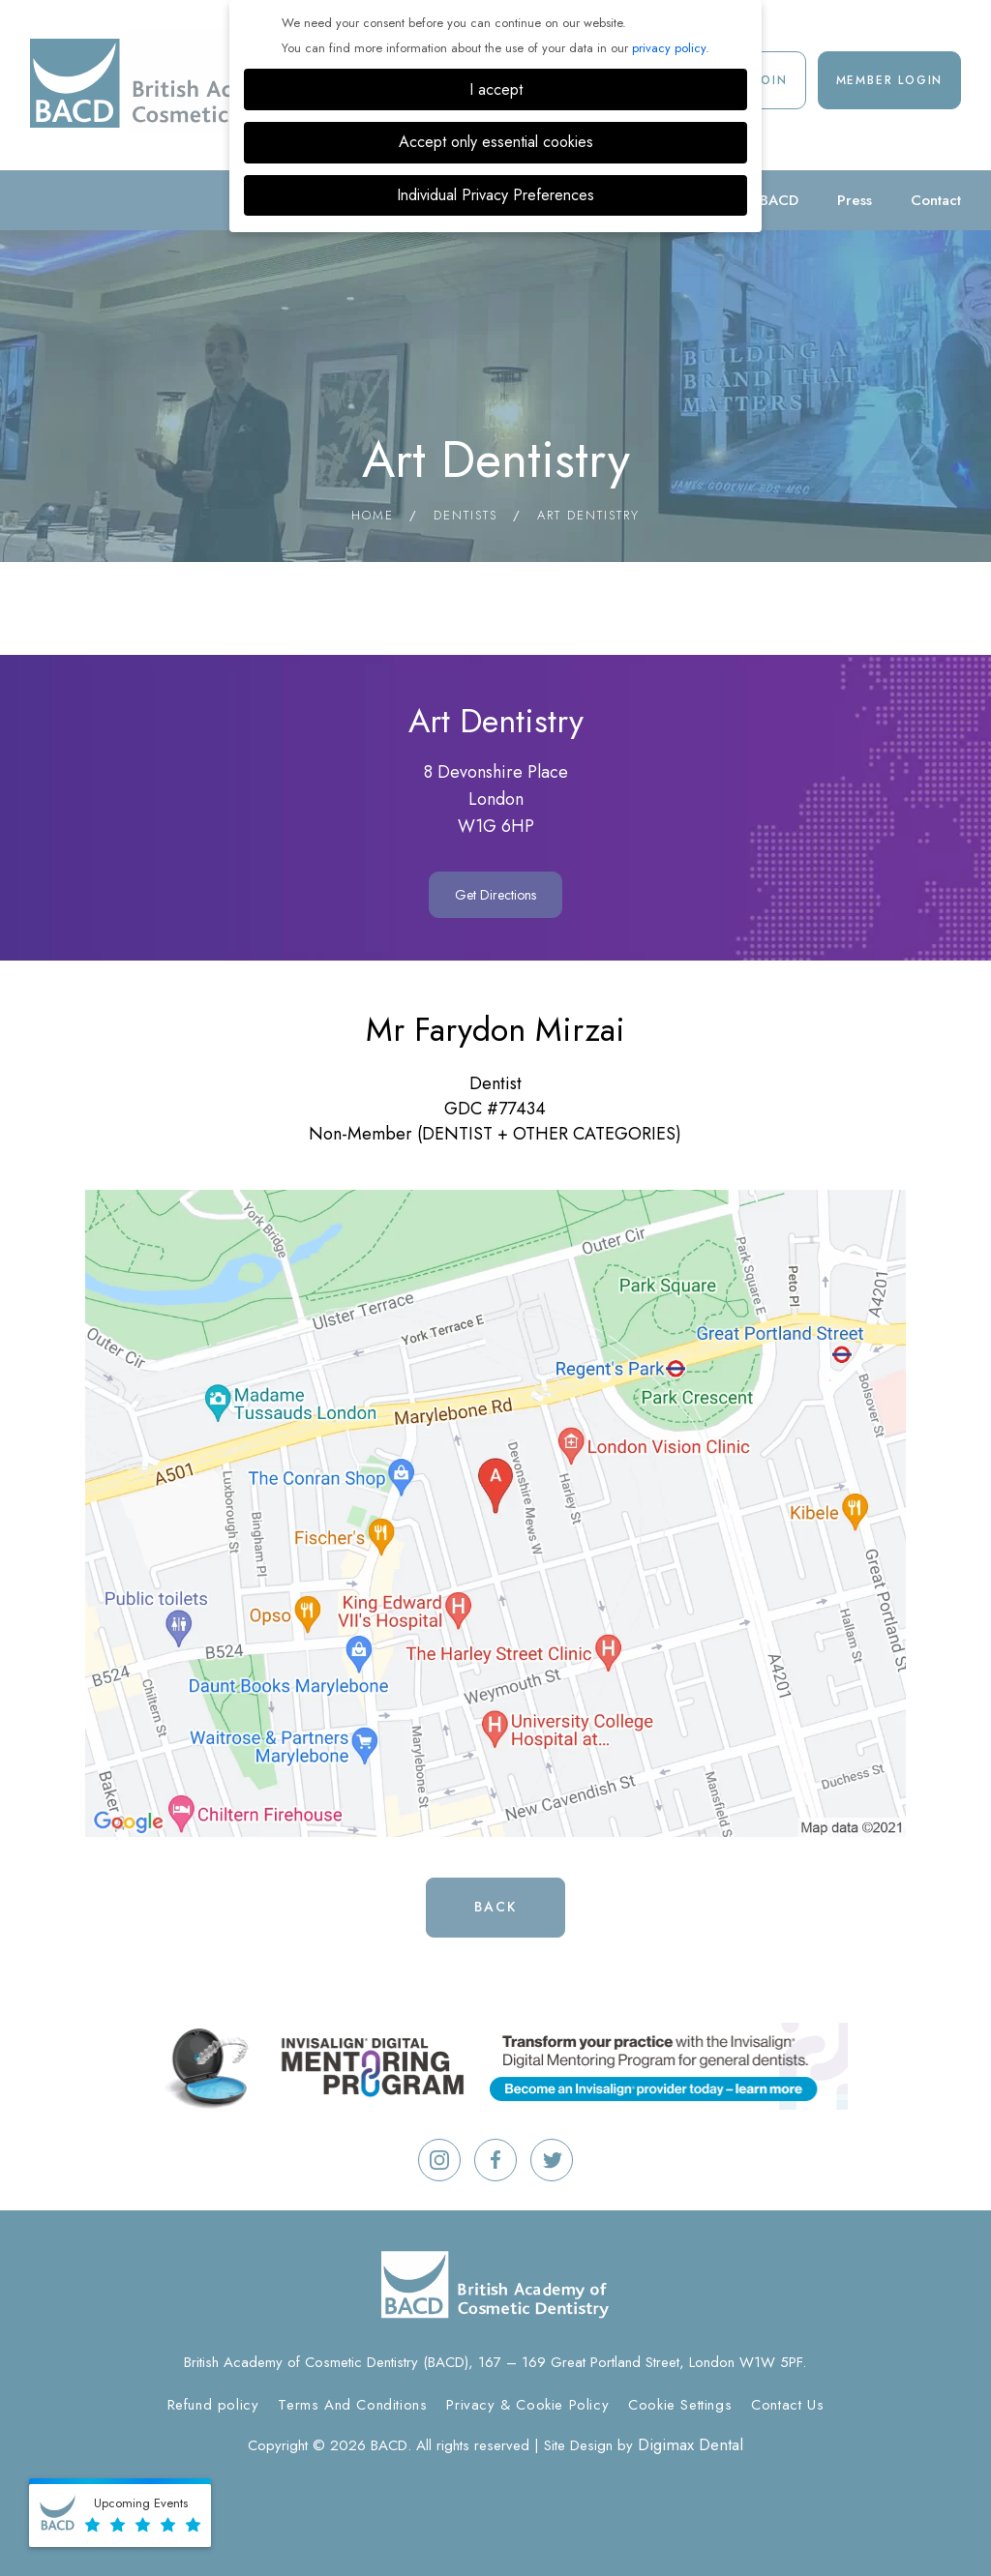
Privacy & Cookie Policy (527, 2404)
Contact (936, 200)
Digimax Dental (690, 2444)
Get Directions (495, 894)
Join (771, 80)
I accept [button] (496, 89)
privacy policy (669, 48)
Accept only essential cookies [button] (496, 142)
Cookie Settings (680, 2404)
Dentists (465, 515)
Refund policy (213, 2404)
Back (495, 1906)
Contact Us (787, 2404)
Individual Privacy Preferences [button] (495, 195)
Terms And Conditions (352, 2404)
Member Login (890, 80)
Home (372, 515)
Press (854, 200)
